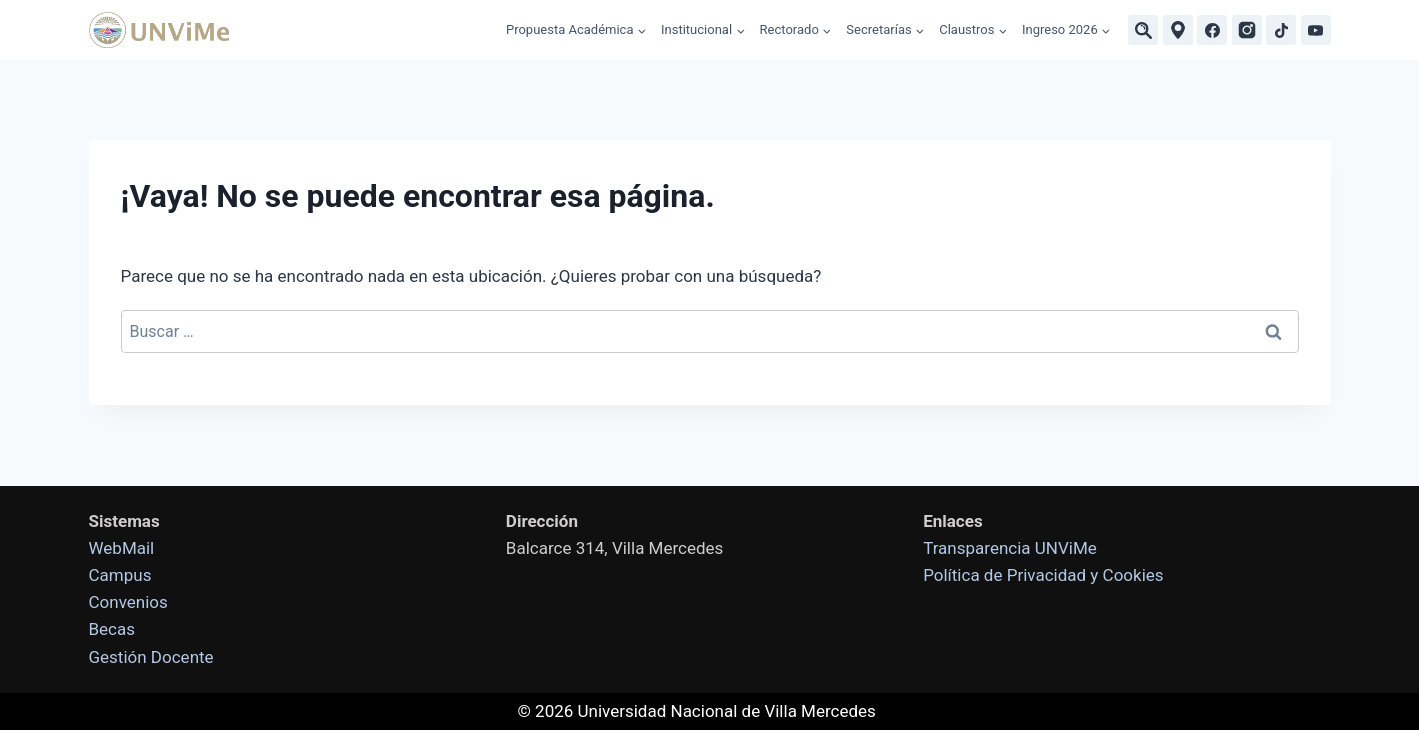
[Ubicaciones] (1178, 30)
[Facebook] (1212, 30)
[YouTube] (1316, 30)
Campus (120, 575)
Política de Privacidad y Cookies (1043, 575)
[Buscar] (1143, 30)
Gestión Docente (151, 657)
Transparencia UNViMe (1010, 548)
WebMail (122, 548)
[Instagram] (1247, 30)
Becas (112, 629)
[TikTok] (1281, 30)
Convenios (128, 602)
